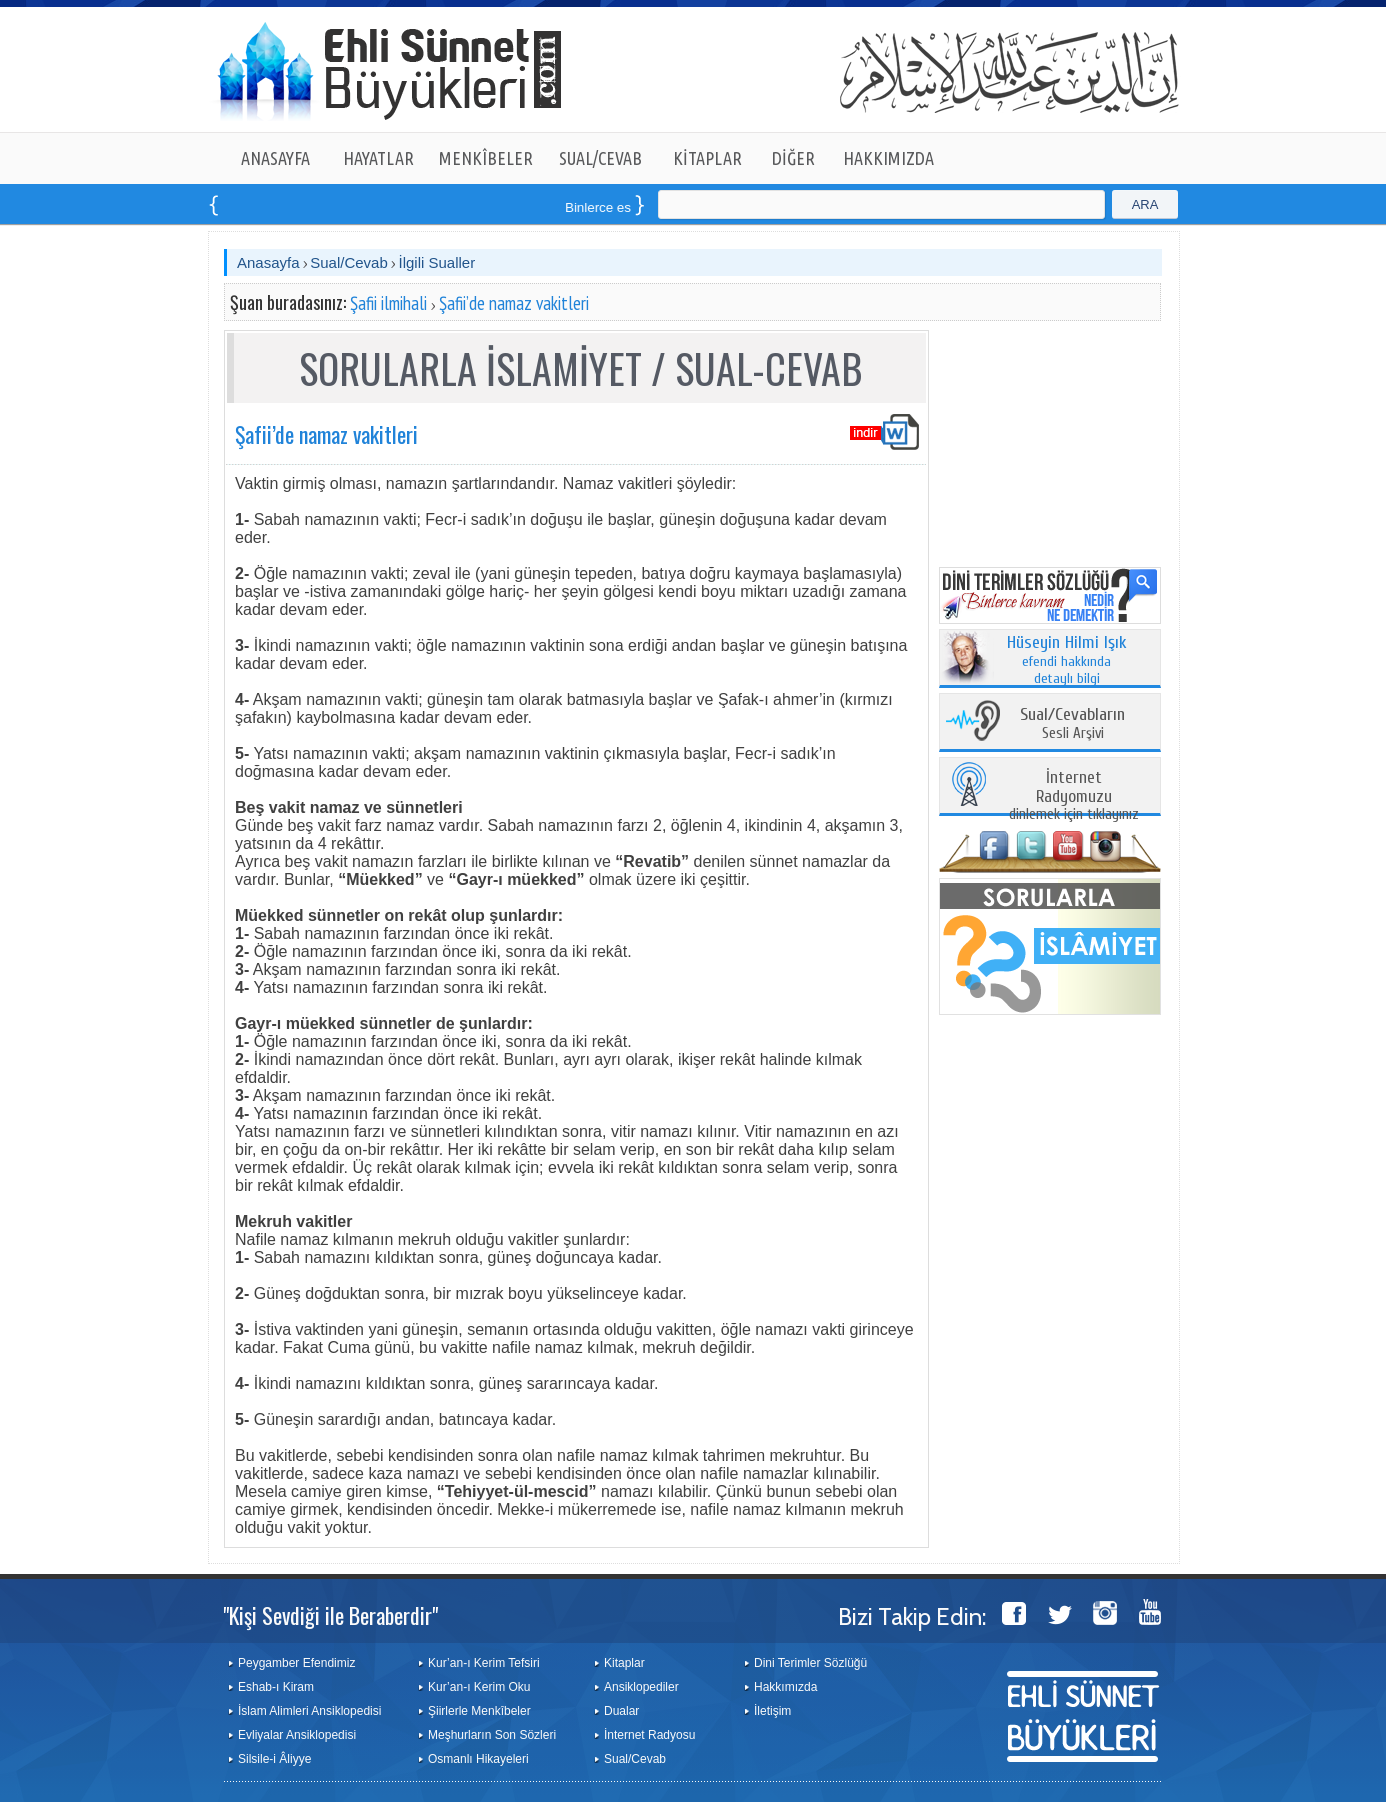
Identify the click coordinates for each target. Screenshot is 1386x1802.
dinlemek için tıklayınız (1074, 796)
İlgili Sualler (436, 262)
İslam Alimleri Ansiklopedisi (309, 1711)
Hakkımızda (785, 1687)
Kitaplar (624, 1663)
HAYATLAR (378, 158)
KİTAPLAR (707, 158)
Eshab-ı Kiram (276, 1687)
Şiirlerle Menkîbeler (479, 1711)
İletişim (772, 1711)
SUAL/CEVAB (600, 158)
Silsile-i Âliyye (274, 1759)
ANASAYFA (275, 158)
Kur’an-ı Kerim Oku (479, 1687)
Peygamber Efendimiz (296, 1663)
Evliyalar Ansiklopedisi (297, 1735)
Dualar (621, 1711)
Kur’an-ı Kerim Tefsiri (484, 1663)
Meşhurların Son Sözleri (492, 1735)
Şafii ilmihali (388, 303)
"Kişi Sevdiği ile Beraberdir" (330, 1615)
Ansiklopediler (641, 1687)
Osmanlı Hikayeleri (478, 1759)
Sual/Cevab (349, 262)
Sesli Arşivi (1072, 724)
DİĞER (793, 158)
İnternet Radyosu (649, 1735)
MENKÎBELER (486, 158)
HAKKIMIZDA (888, 158)
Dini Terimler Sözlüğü (810, 1663)
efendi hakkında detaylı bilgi (1067, 661)
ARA (1145, 204)
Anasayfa (268, 262)
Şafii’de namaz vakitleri (514, 303)
